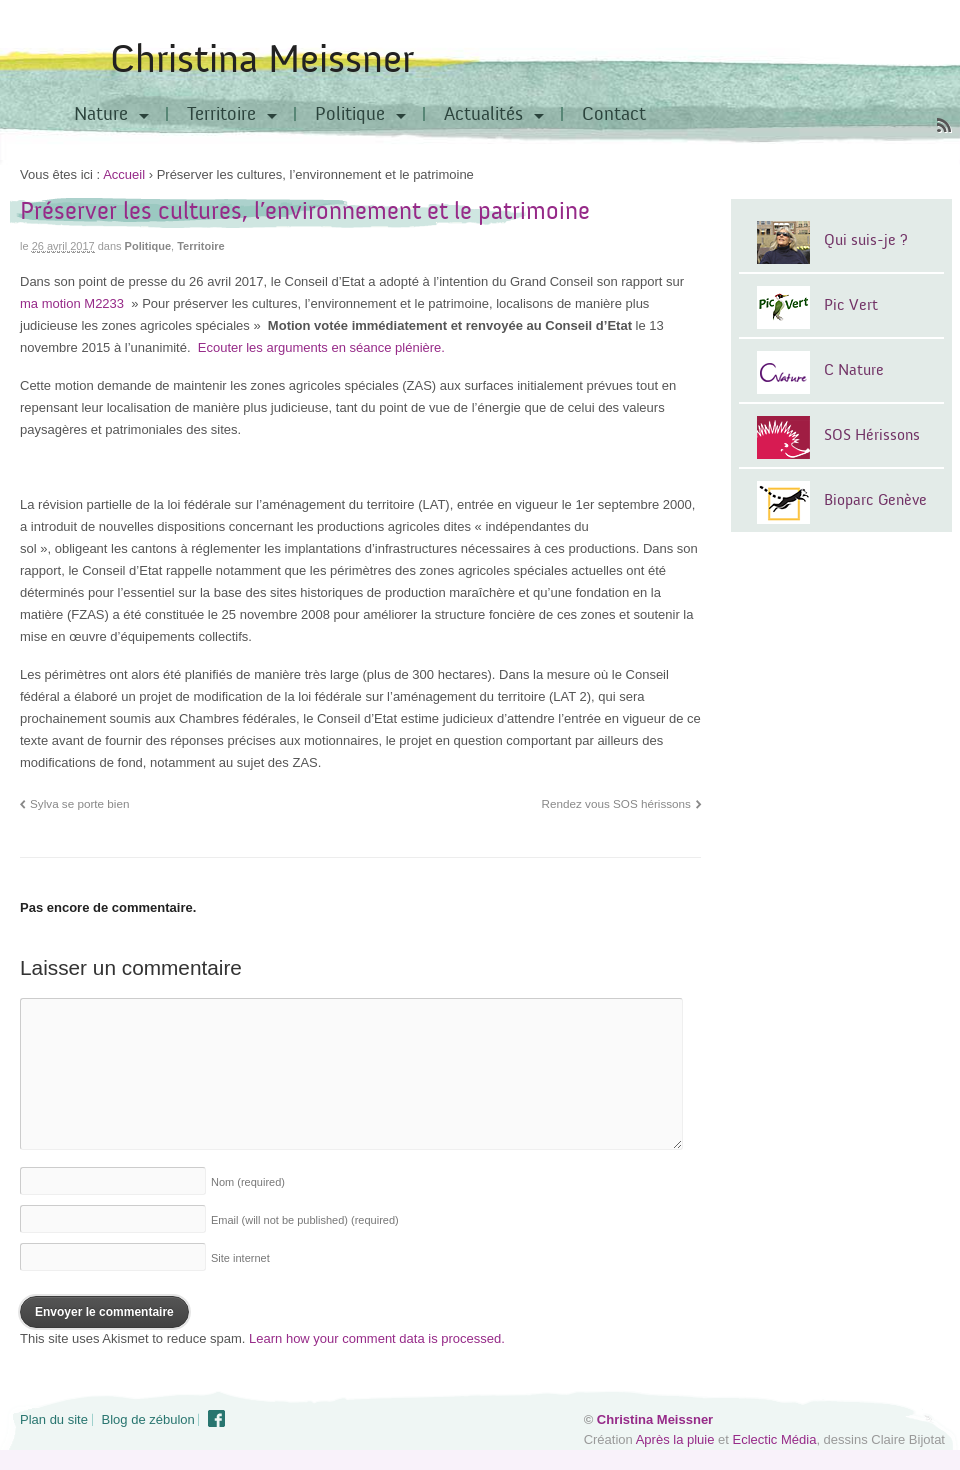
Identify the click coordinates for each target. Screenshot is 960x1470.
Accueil (124, 174)
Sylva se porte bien (79, 803)
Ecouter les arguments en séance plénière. (321, 347)
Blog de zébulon (148, 1419)
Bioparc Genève (875, 500)
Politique (350, 114)
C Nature (854, 370)
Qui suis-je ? (866, 240)
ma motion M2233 (74, 303)
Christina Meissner (262, 59)
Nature (101, 114)
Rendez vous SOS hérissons (616, 803)
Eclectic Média (775, 1439)
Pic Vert (851, 305)
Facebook (217, 1419)
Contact (614, 114)
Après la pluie (675, 1439)
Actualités (483, 114)
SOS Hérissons (872, 435)
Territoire (221, 114)
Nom (248, 1182)
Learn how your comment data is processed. (377, 1338)
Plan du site (54, 1419)
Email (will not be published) (305, 1220)
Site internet (240, 1258)
